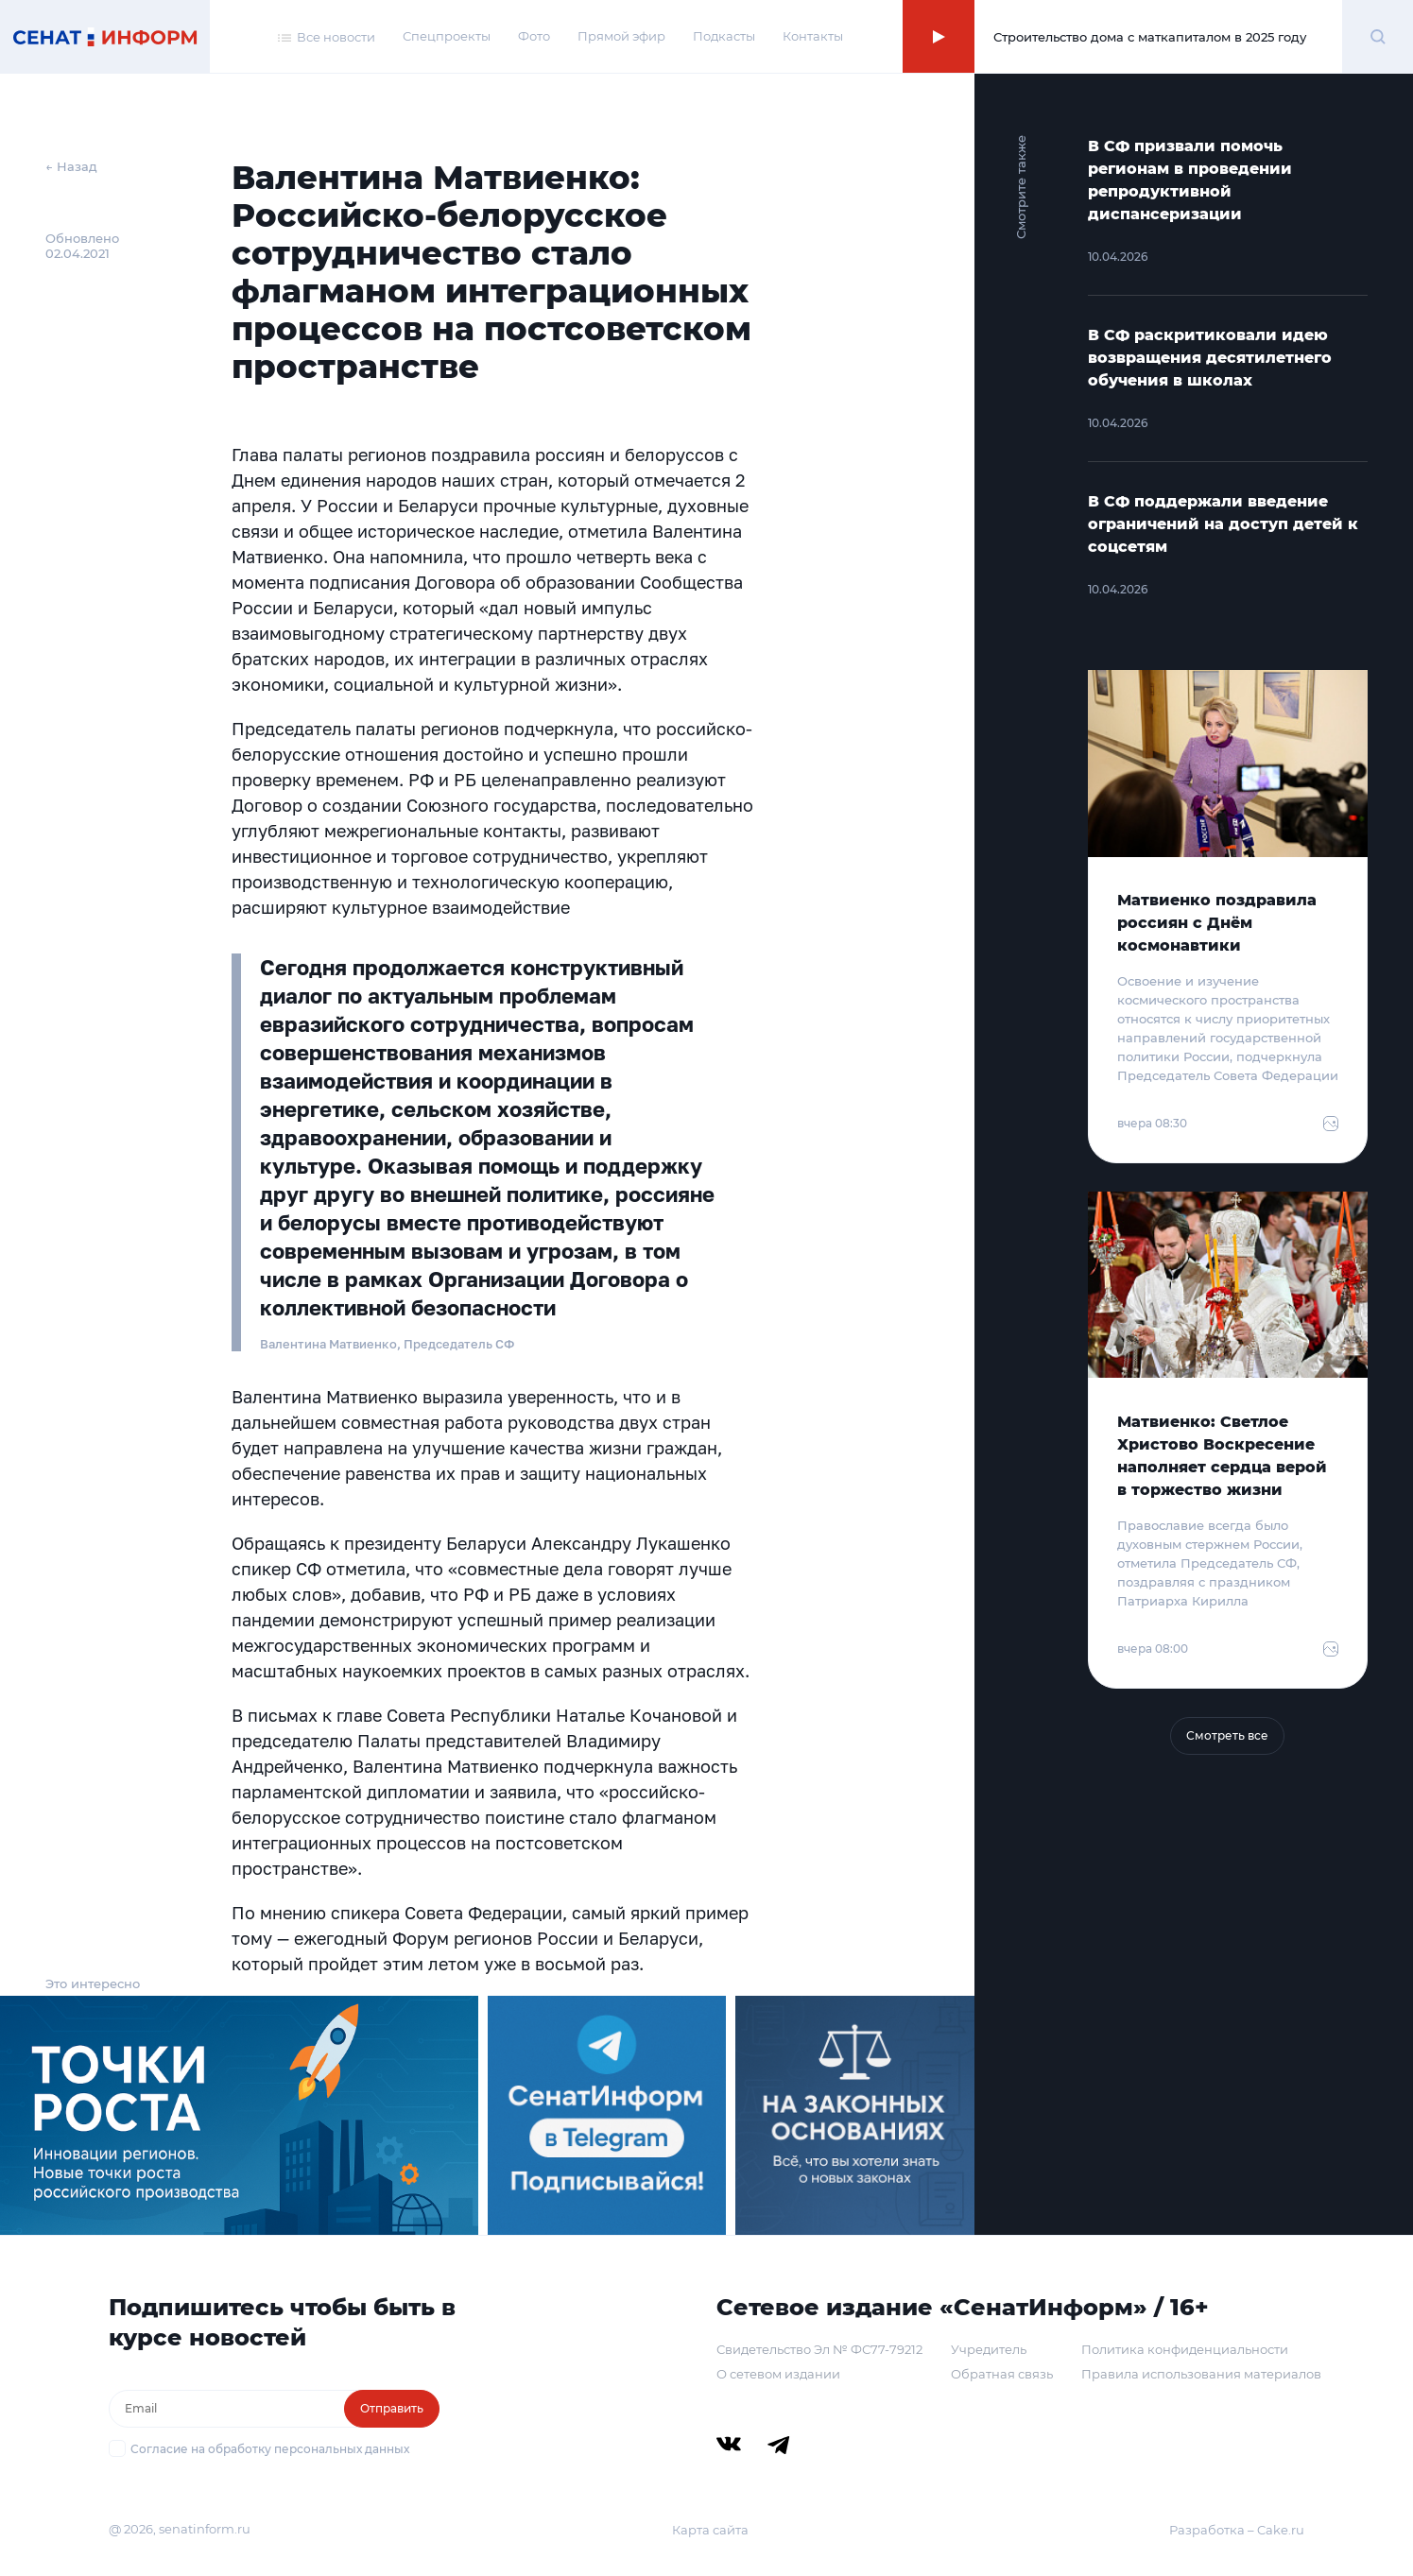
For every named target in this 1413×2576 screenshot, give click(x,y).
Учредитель (988, 2349)
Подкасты (724, 35)
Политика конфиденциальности (1184, 2349)
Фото (534, 35)
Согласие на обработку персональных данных (269, 2449)
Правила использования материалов (1201, 2373)
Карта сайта (710, 2529)
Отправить (391, 2408)
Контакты (813, 35)
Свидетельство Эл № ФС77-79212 (819, 2349)
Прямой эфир (621, 35)
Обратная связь (1002, 2373)
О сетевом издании (778, 2373)
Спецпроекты (447, 35)
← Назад (71, 166)
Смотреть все (1227, 1735)
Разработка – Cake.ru (1236, 2529)
